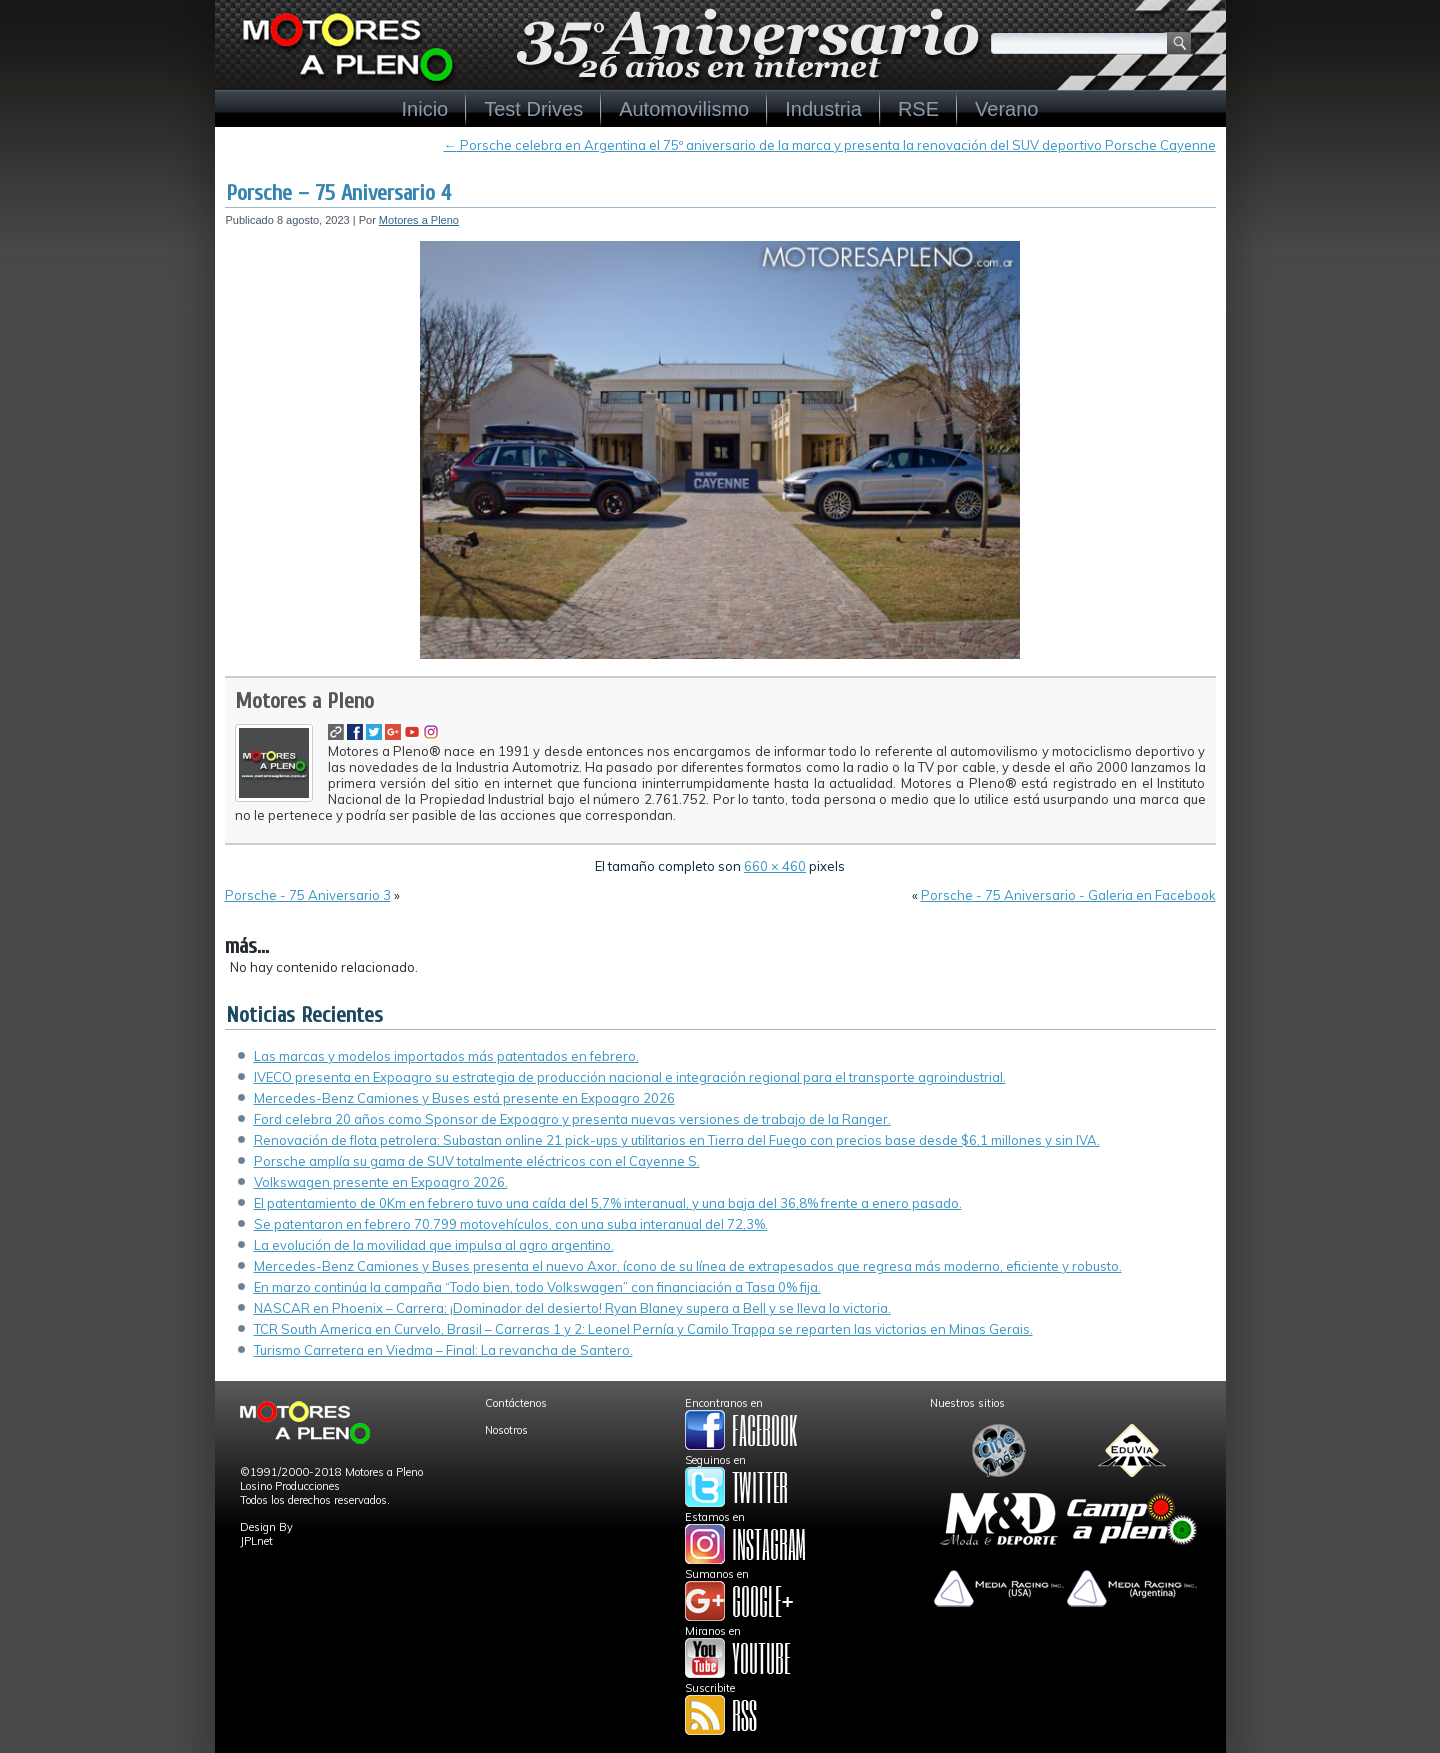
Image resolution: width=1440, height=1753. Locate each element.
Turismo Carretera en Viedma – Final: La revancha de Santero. (443, 1350)
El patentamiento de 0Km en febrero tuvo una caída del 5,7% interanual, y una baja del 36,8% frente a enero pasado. (608, 1203)
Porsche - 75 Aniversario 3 (308, 895)
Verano (1006, 109)
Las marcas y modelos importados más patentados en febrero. (446, 1056)
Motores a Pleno (419, 220)
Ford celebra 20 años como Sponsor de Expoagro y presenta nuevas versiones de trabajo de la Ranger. (572, 1119)
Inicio (425, 109)
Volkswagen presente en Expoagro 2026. (381, 1182)
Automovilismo (684, 109)
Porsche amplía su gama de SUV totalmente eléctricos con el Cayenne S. (477, 1161)
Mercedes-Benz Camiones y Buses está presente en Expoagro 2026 (464, 1098)
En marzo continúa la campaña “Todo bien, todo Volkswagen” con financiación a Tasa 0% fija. (537, 1287)
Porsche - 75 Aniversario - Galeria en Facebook (1068, 895)
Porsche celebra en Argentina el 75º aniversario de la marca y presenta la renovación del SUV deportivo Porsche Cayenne (830, 145)
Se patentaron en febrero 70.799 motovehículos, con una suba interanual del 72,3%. (511, 1224)
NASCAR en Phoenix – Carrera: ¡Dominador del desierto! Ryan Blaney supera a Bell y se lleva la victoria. (572, 1308)
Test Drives (533, 109)
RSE (918, 109)
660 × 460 (775, 866)
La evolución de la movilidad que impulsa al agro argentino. (434, 1245)
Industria (823, 109)
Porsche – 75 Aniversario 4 (338, 193)
